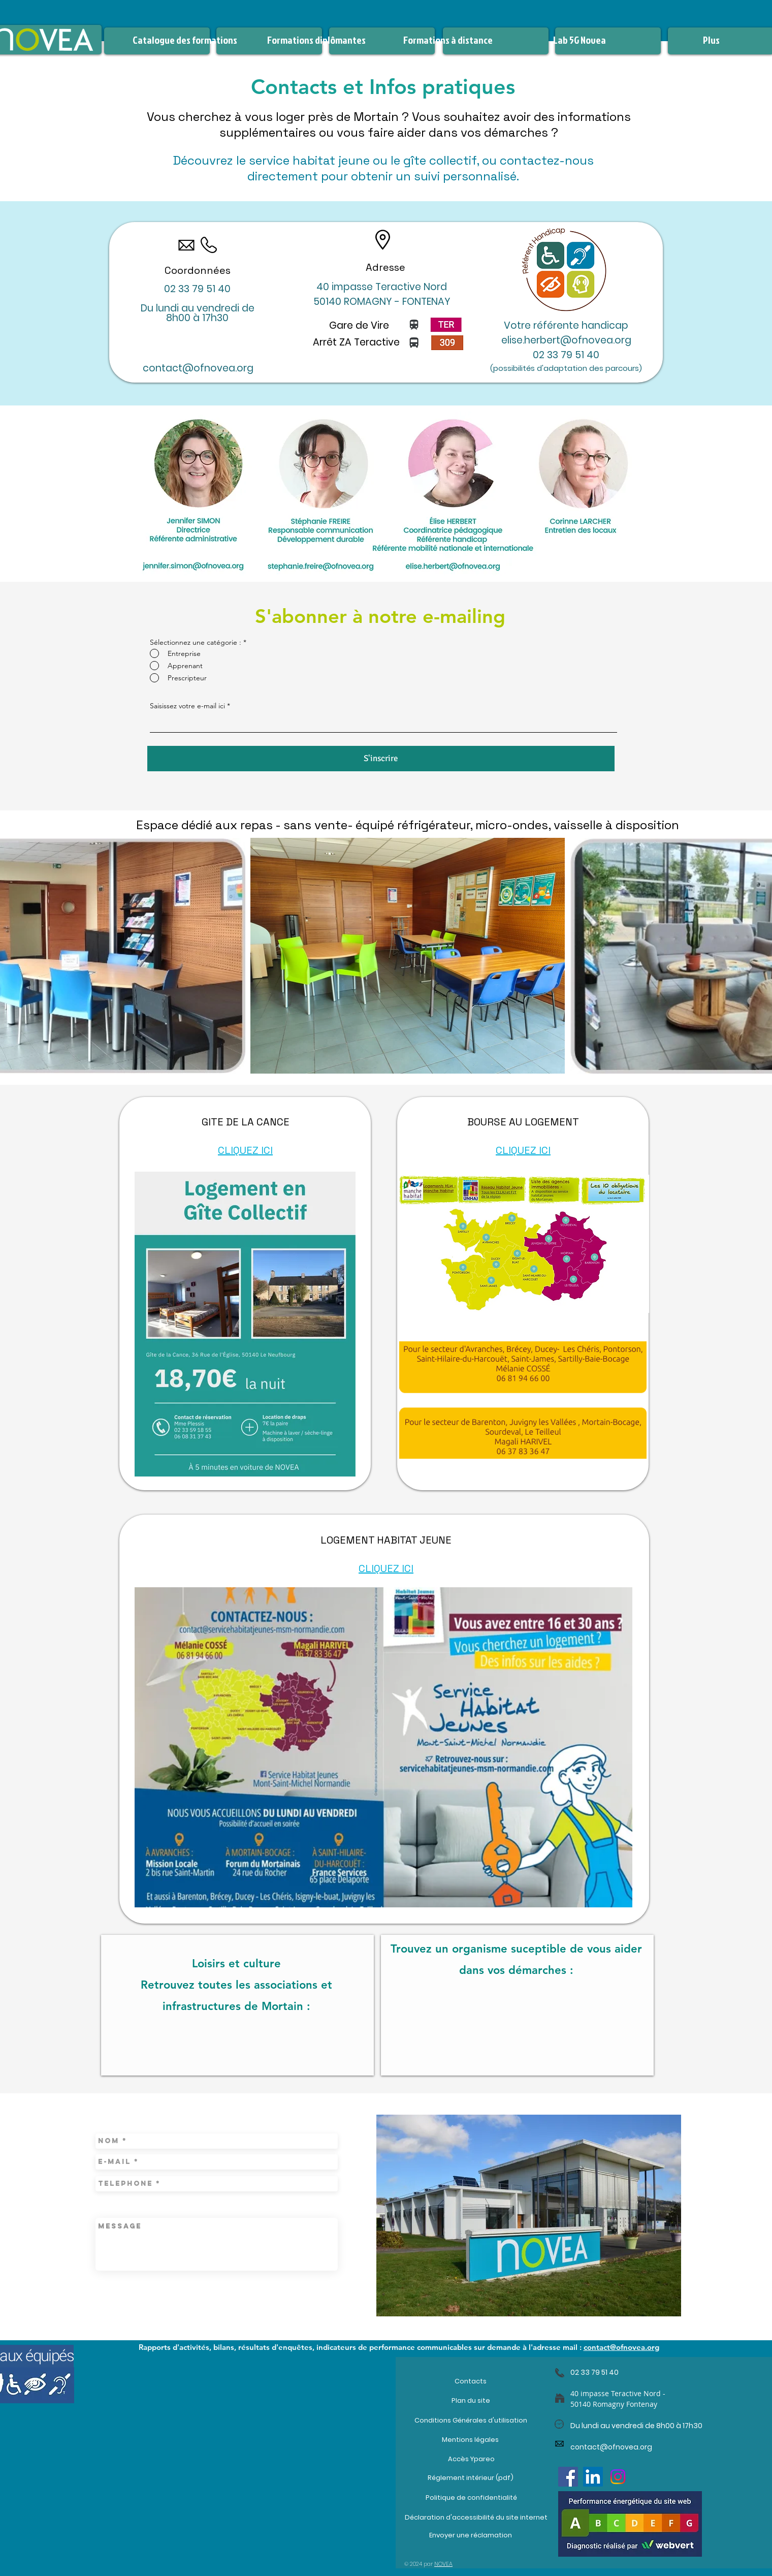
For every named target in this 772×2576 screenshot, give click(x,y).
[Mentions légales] (470, 2439)
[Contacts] (470, 2381)
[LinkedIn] (593, 2477)
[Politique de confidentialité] (471, 2497)
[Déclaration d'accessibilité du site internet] (476, 2517)
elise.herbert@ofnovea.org (566, 340)
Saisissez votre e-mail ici (187, 705)
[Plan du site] (470, 2400)
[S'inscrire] (381, 758)
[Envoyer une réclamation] (470, 2535)
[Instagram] (618, 2477)
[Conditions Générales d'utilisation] (470, 2420)
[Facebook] (568, 2477)
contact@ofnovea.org (198, 368)
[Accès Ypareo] (471, 2458)
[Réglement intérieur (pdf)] (470, 2478)
